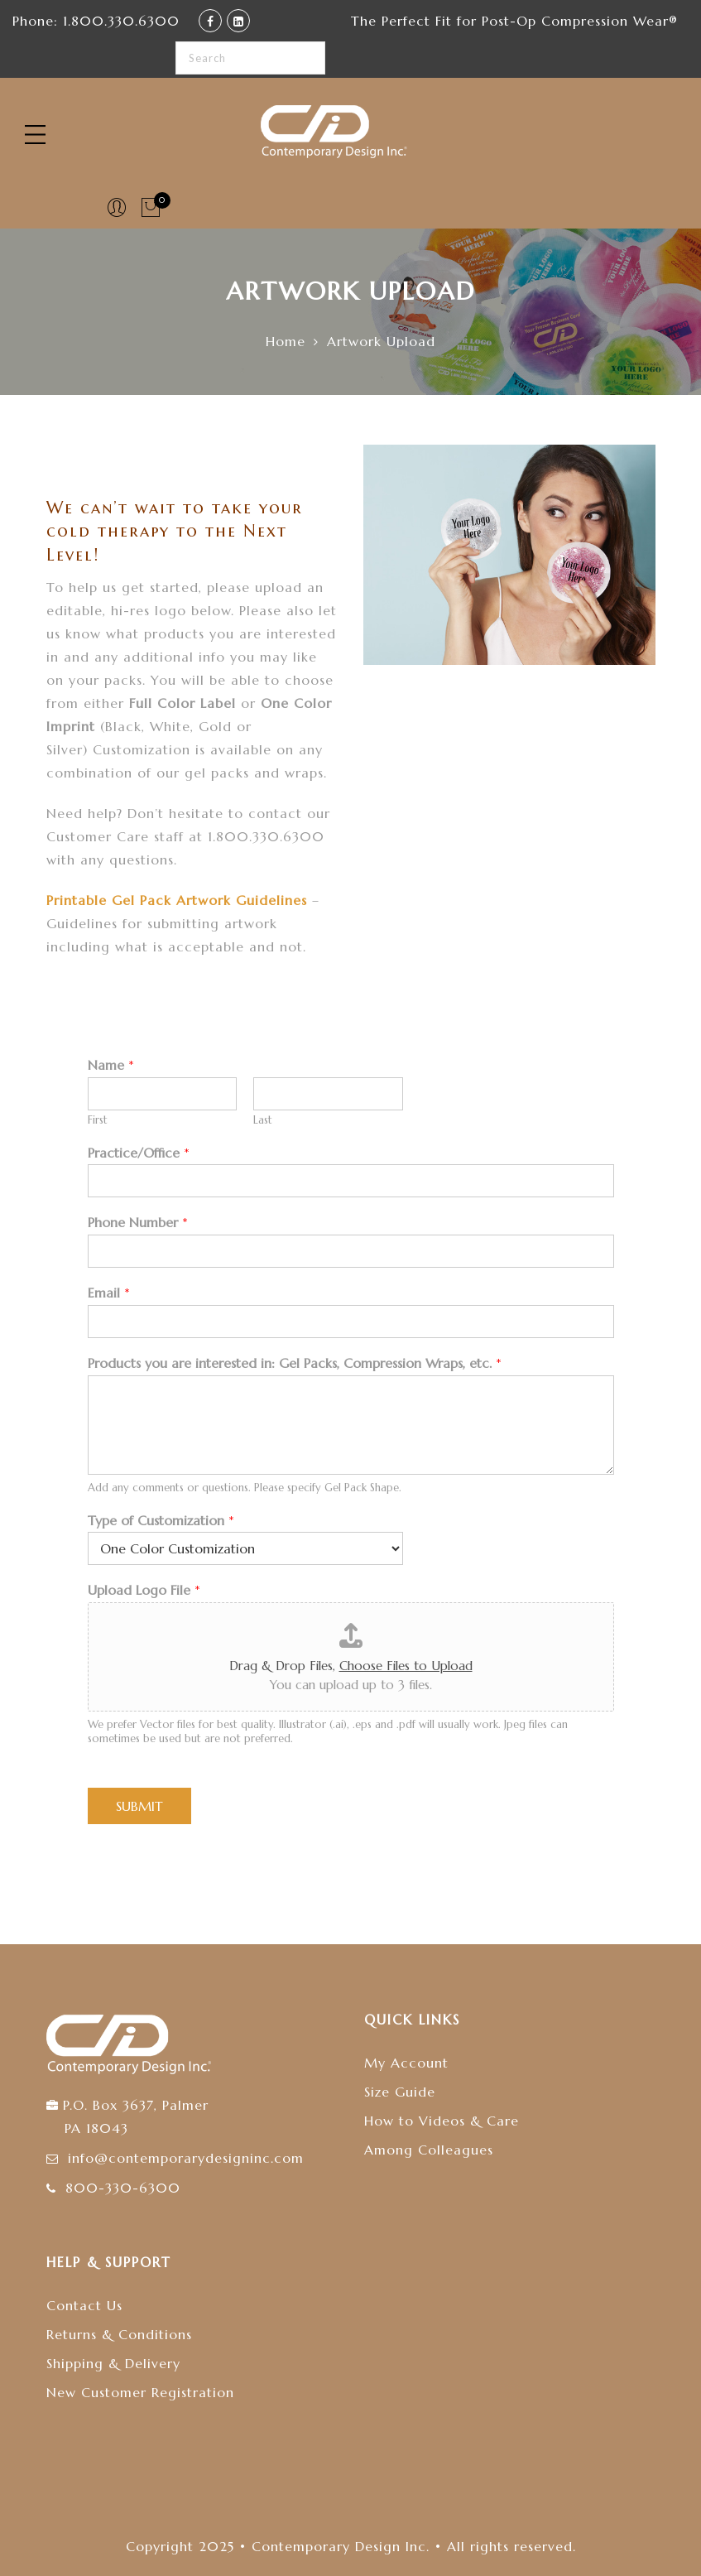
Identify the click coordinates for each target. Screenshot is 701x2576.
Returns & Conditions (119, 2334)
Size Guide (399, 2091)
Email (109, 1292)
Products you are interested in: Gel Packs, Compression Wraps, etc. (295, 1363)
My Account (406, 2062)
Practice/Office (139, 1152)
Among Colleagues (428, 2149)
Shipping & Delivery (113, 2363)
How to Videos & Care (441, 2120)
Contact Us (84, 2305)
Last (262, 1120)
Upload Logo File (144, 1590)
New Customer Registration (140, 2392)
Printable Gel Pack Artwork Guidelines (179, 900)
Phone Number (138, 1222)
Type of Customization (161, 1520)
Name (111, 1065)
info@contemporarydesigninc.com (186, 2158)
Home (285, 341)
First (98, 1120)
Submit (139, 1806)
